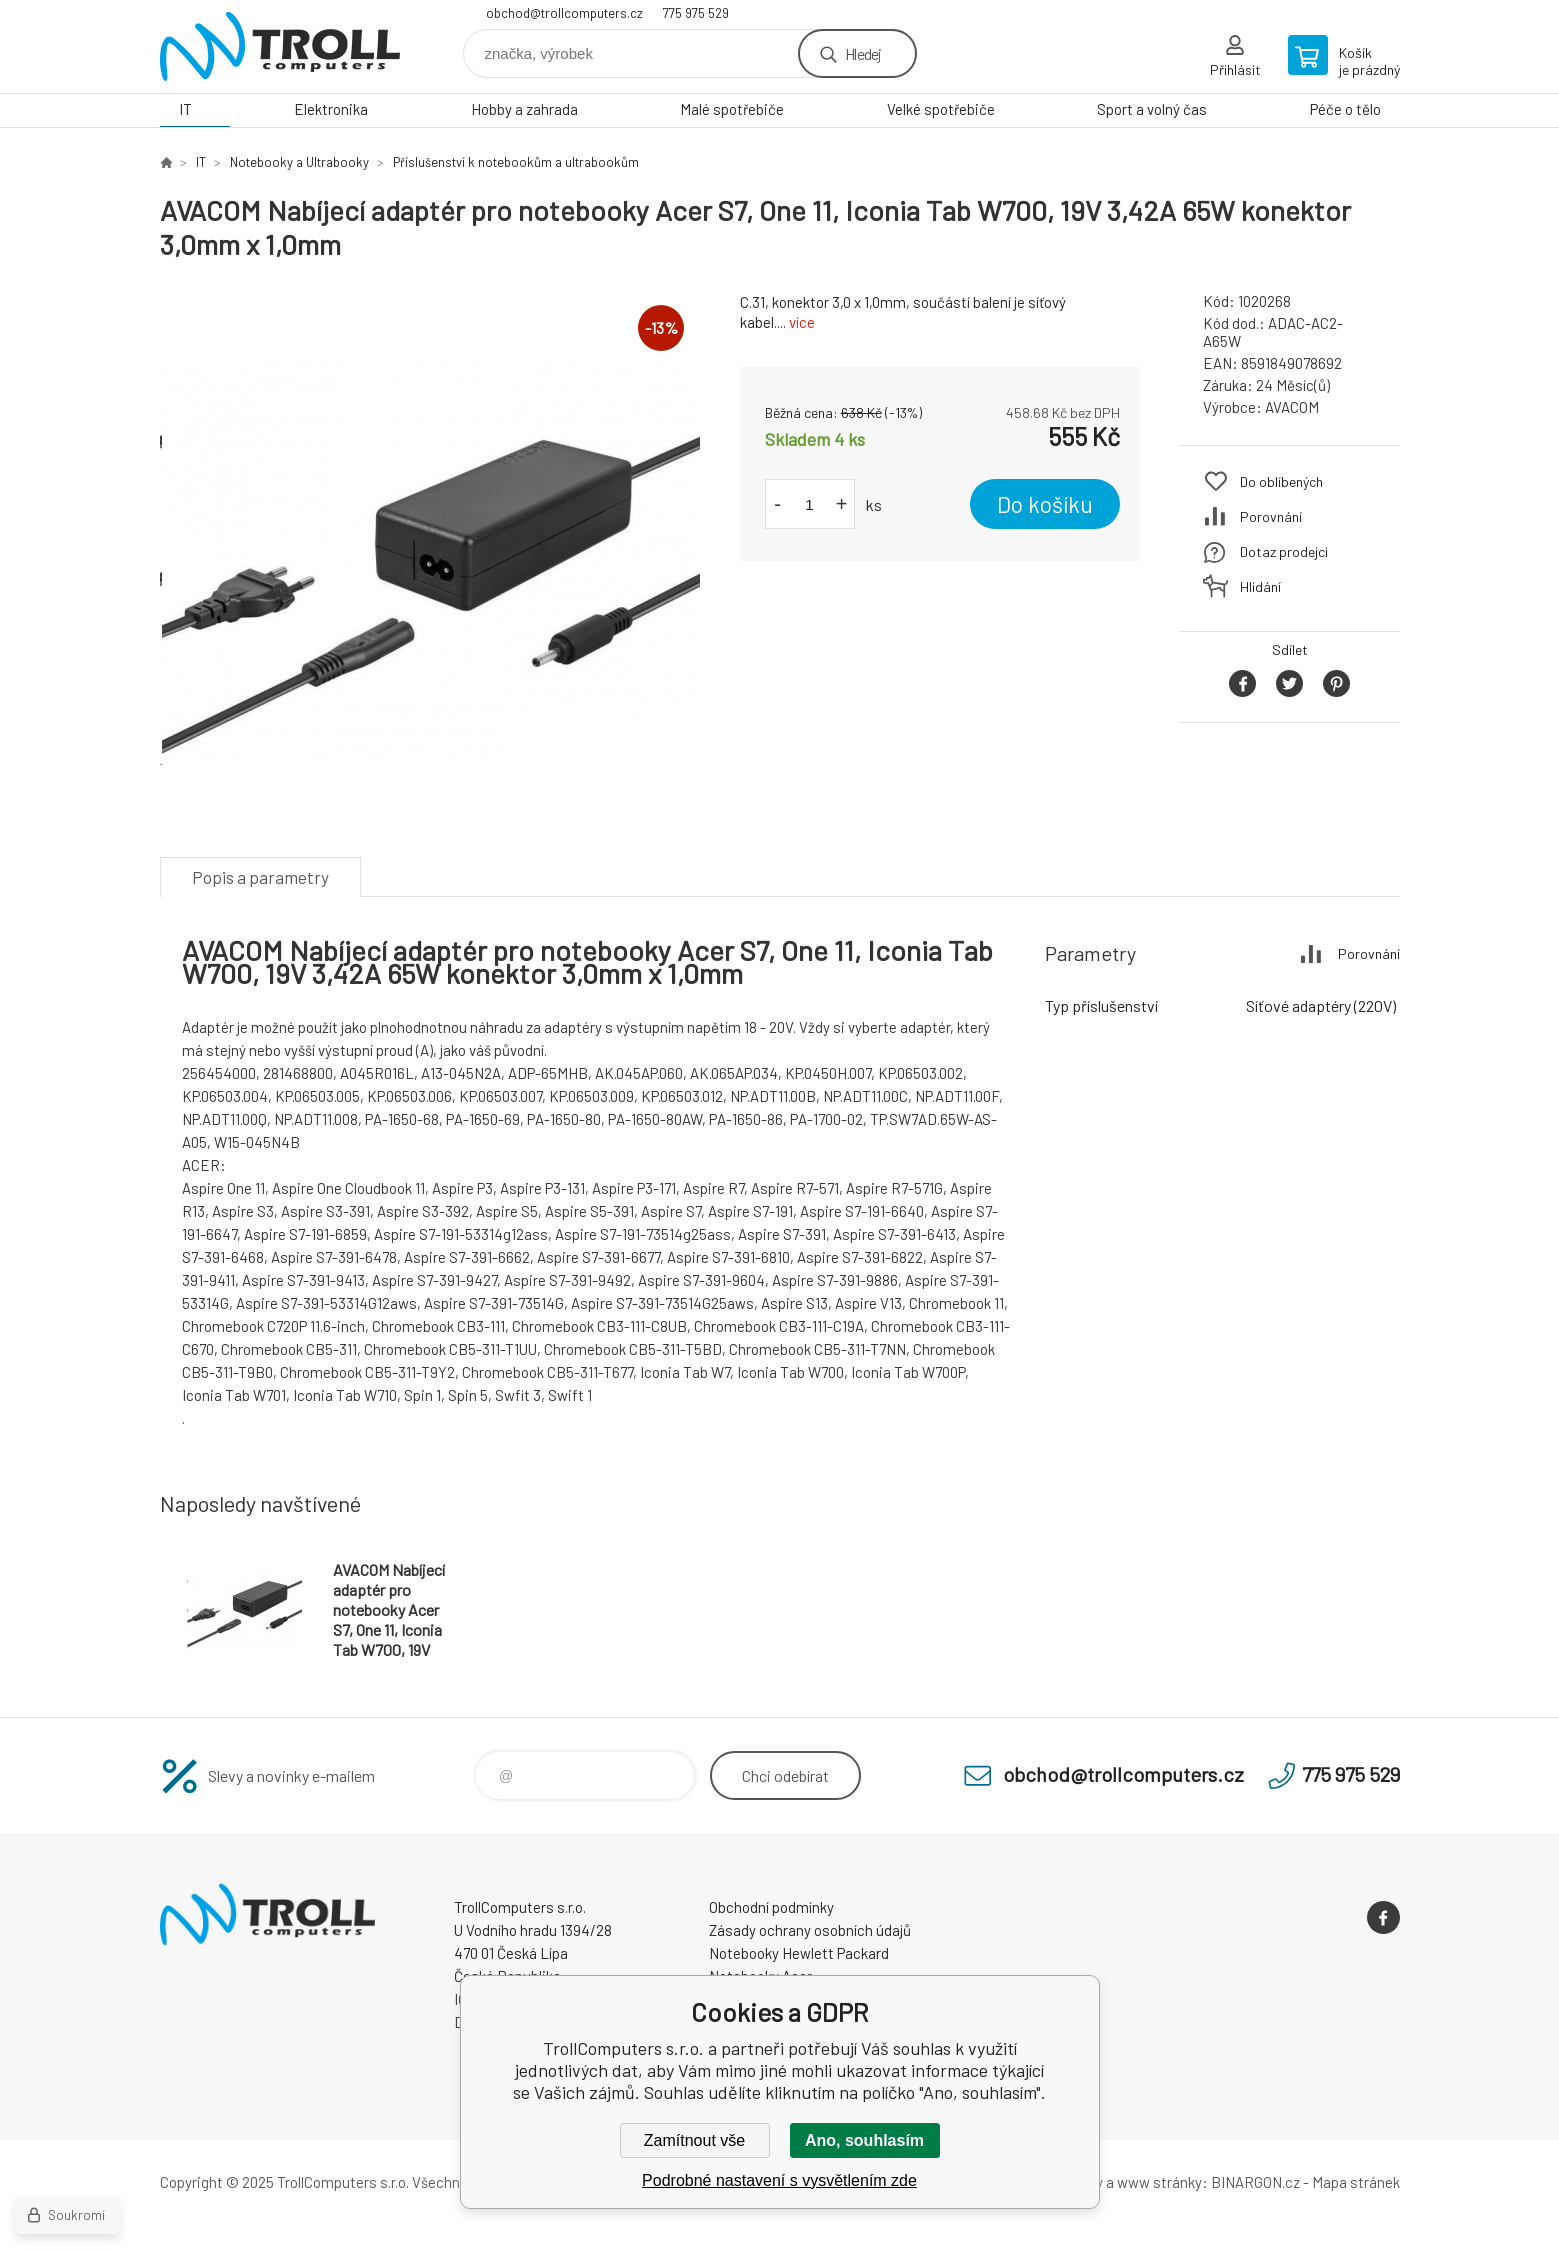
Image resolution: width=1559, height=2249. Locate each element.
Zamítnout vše (694, 2140)
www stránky (1159, 2182)
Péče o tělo (1345, 109)
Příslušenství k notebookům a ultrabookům (516, 162)
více (802, 322)
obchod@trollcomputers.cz (564, 13)
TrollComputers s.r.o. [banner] (280, 46)
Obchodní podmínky (771, 1907)
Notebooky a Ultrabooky (299, 162)
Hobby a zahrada (524, 109)
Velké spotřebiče (941, 109)
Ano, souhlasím (864, 2140)
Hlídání (1260, 586)
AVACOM (1292, 407)
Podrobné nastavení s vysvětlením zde (779, 2180)
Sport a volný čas (1152, 109)
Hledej (863, 53)
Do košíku (1045, 504)
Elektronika (331, 109)
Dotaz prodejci (1284, 551)
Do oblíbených (1281, 481)
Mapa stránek (1356, 2182)
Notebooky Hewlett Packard (799, 1953)
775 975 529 (696, 13)
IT (185, 109)
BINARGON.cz (1255, 2182)
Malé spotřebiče (732, 109)
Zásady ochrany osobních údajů (810, 1930)
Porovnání (1271, 516)
